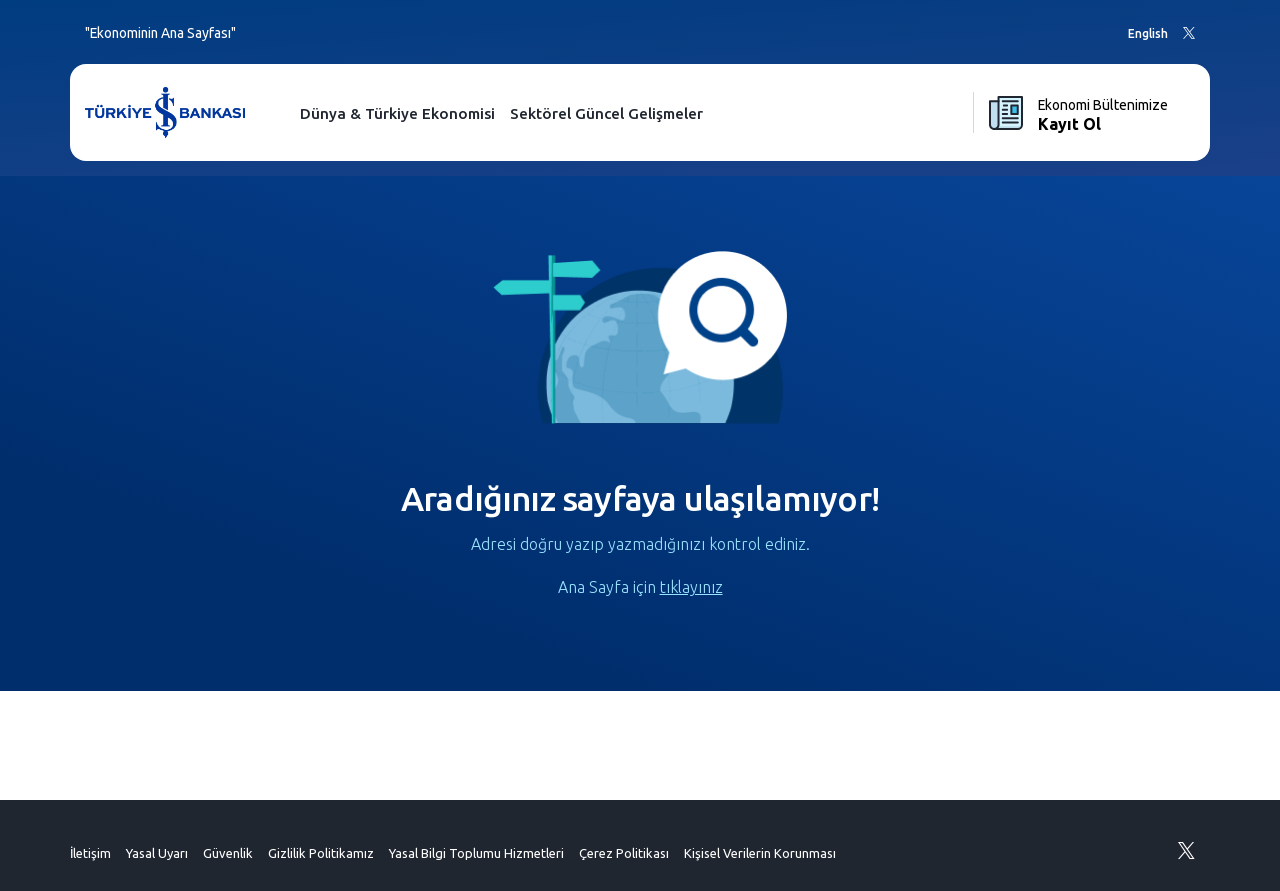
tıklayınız (691, 587)
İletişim (90, 853)
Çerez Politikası (624, 853)
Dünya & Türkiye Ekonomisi (397, 113)
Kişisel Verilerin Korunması (760, 853)
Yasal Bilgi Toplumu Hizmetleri (476, 853)
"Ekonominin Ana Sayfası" (160, 33)
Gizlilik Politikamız (321, 853)
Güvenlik (228, 853)
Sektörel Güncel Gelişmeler (606, 113)
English (1148, 33)
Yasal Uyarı (157, 853)
